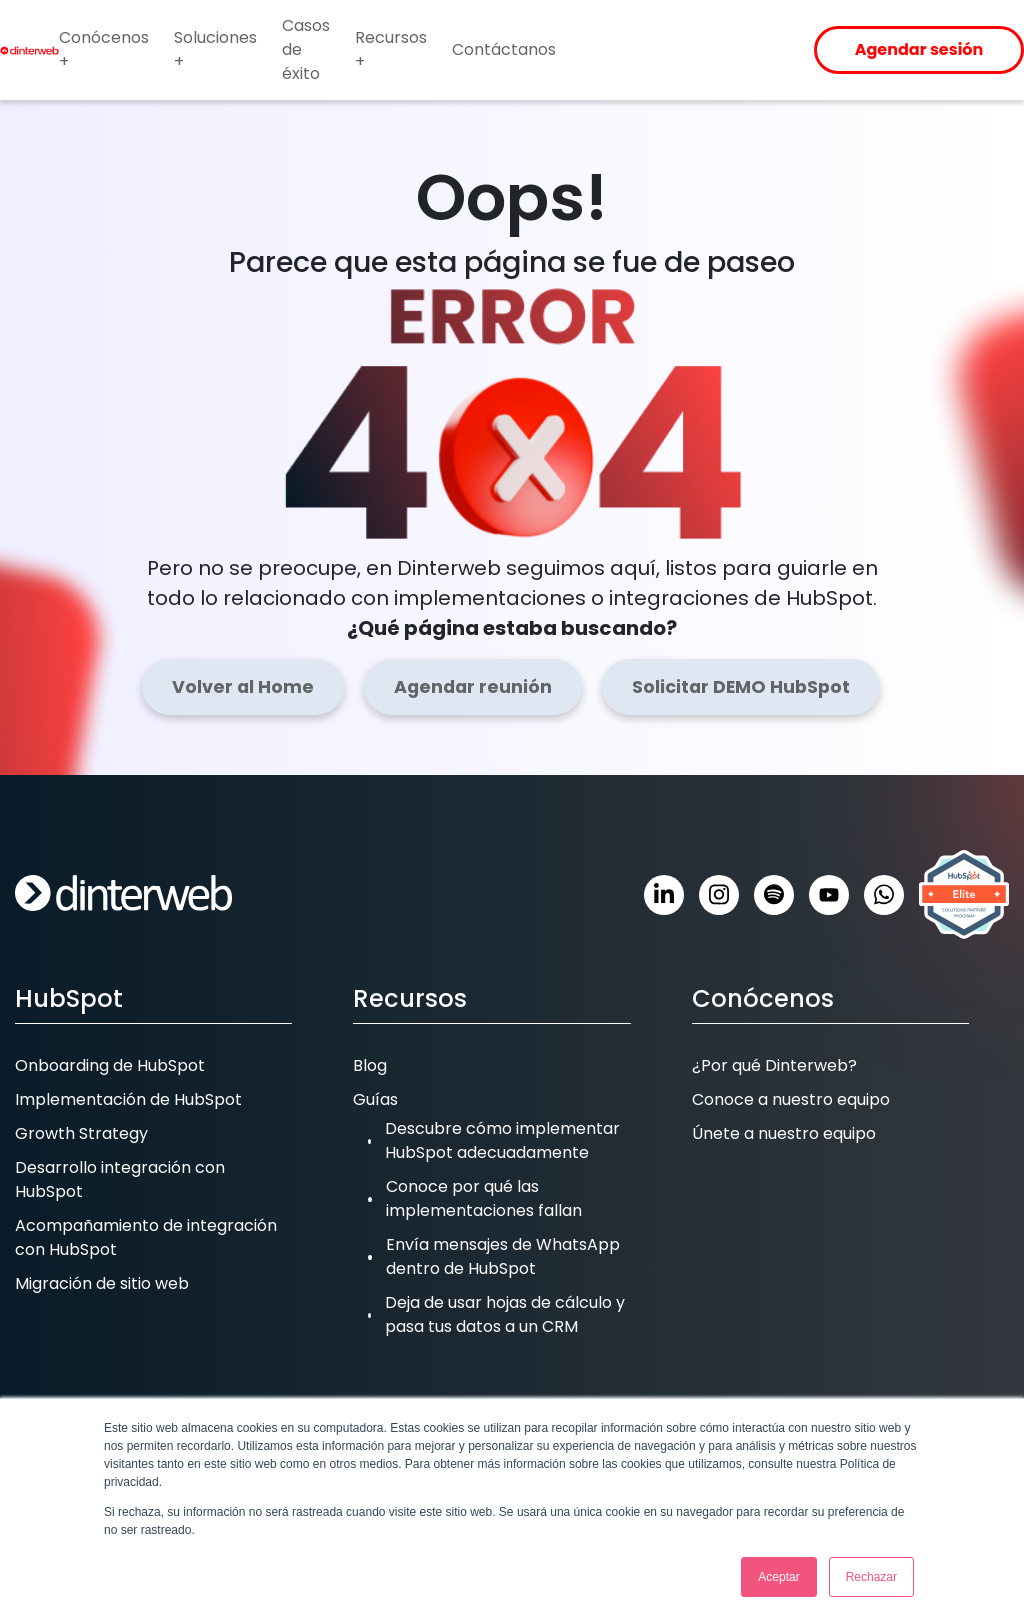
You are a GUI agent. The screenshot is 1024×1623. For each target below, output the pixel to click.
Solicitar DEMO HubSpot (741, 687)
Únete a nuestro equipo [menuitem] (784, 1133)
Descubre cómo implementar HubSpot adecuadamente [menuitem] (502, 1140)
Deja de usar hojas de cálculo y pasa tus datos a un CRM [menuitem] (505, 1314)
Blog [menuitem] (370, 1065)
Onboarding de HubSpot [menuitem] (110, 1065)
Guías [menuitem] (375, 1099)
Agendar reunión (473, 687)
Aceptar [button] (778, 1577)
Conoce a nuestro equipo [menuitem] (791, 1099)
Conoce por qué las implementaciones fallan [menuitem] (484, 1198)
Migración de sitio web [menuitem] (102, 1283)
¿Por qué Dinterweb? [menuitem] (774, 1065)
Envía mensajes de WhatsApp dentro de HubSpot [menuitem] (503, 1256)
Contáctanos (504, 49)
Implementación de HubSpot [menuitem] (128, 1099)
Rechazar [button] (871, 1577)
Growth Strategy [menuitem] (81, 1133)
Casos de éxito (306, 49)
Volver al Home (243, 687)
